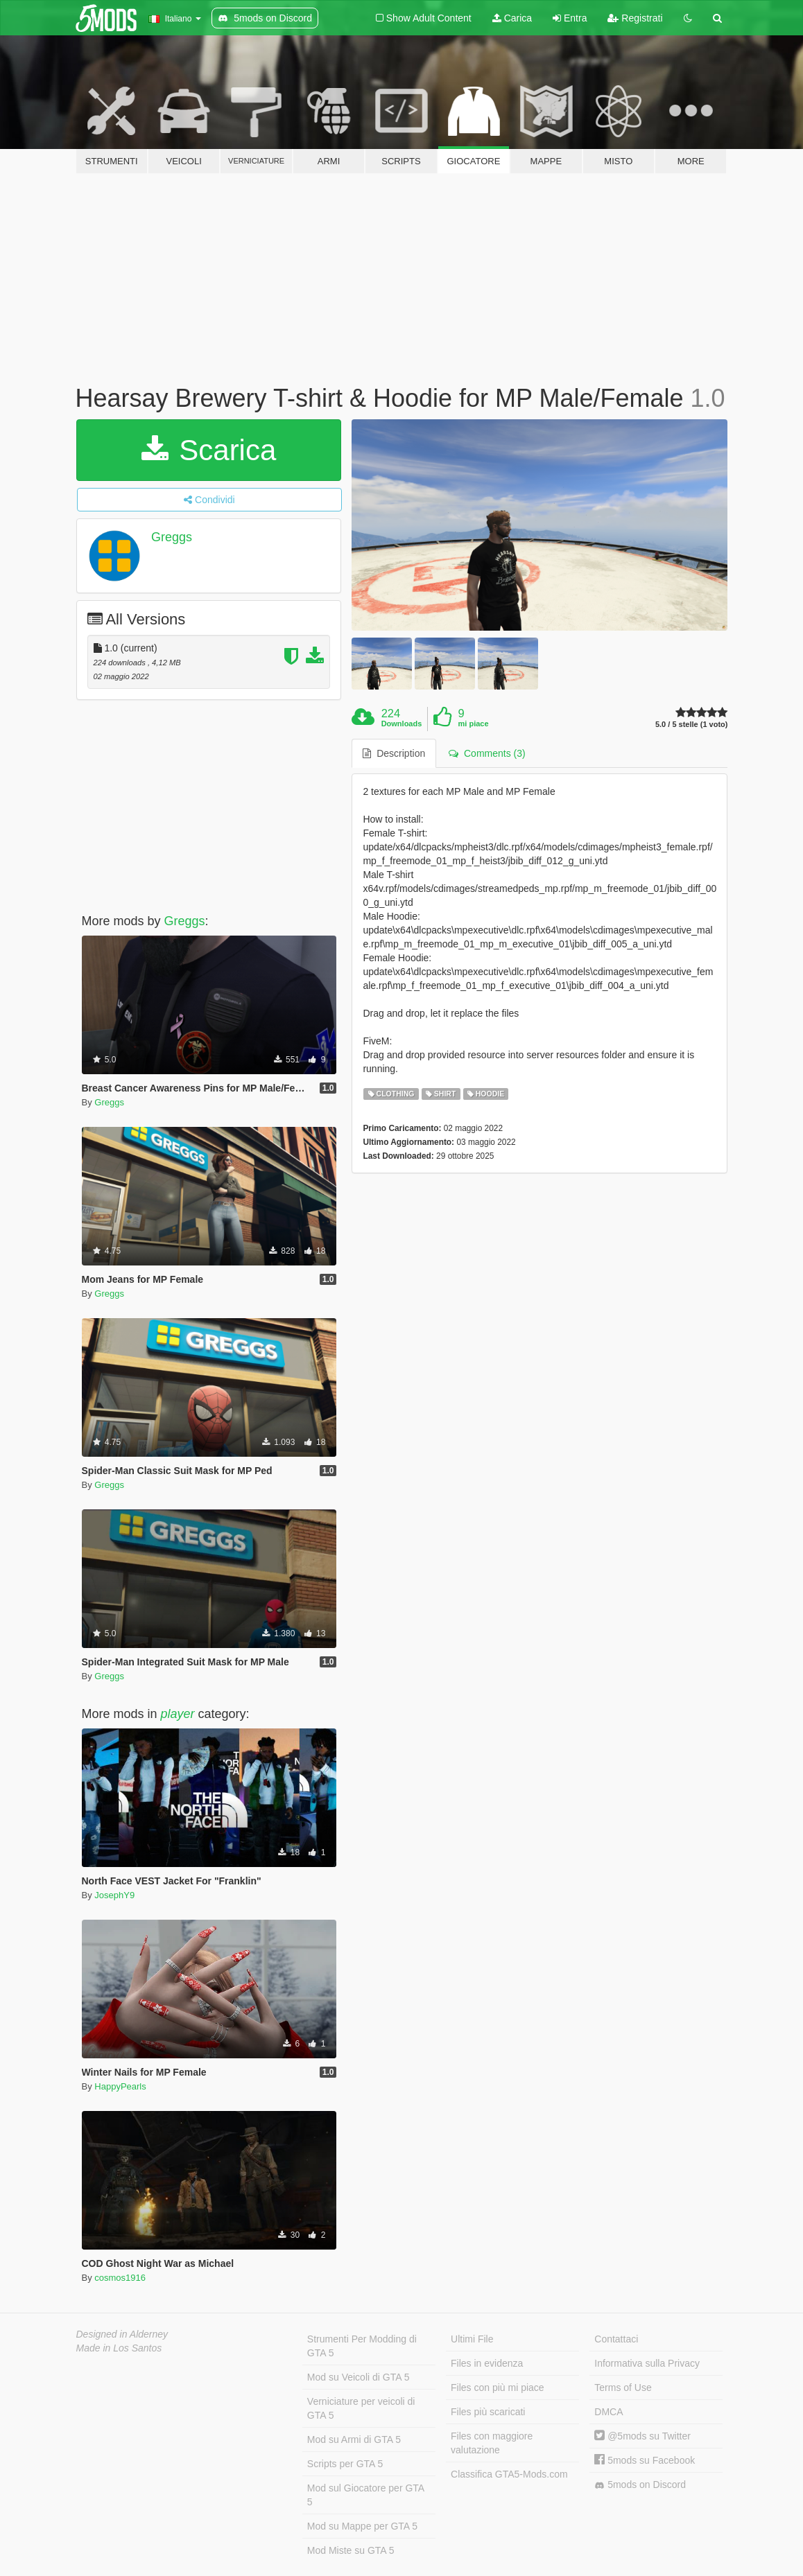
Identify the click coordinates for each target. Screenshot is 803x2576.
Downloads (401, 723)
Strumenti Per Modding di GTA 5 (362, 2345)
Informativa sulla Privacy (647, 2363)
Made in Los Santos (119, 2348)
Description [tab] (394, 753)
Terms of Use (622, 2387)
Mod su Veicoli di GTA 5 (358, 2377)
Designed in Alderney (122, 2334)
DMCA (608, 2411)
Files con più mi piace (497, 2387)
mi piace (473, 723)
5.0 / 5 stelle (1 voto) (691, 724)
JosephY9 (114, 1895)
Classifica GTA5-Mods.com (509, 2474)
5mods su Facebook (644, 2460)
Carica (512, 18)
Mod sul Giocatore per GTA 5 (365, 2494)
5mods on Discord (640, 2485)
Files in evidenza (487, 2363)
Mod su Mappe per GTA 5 (362, 2526)
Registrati (634, 18)
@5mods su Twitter (642, 2436)
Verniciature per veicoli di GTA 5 (361, 2408)
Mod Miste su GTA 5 (351, 2550)
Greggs (171, 537)
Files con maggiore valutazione (492, 2442)
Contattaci (616, 2339)
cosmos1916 (120, 2277)
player (178, 1714)
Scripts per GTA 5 (345, 2463)
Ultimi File (472, 2339)
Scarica (209, 450)
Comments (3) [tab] (487, 753)
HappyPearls (120, 2086)
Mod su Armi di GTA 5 (354, 2439)
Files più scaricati (488, 2411)
